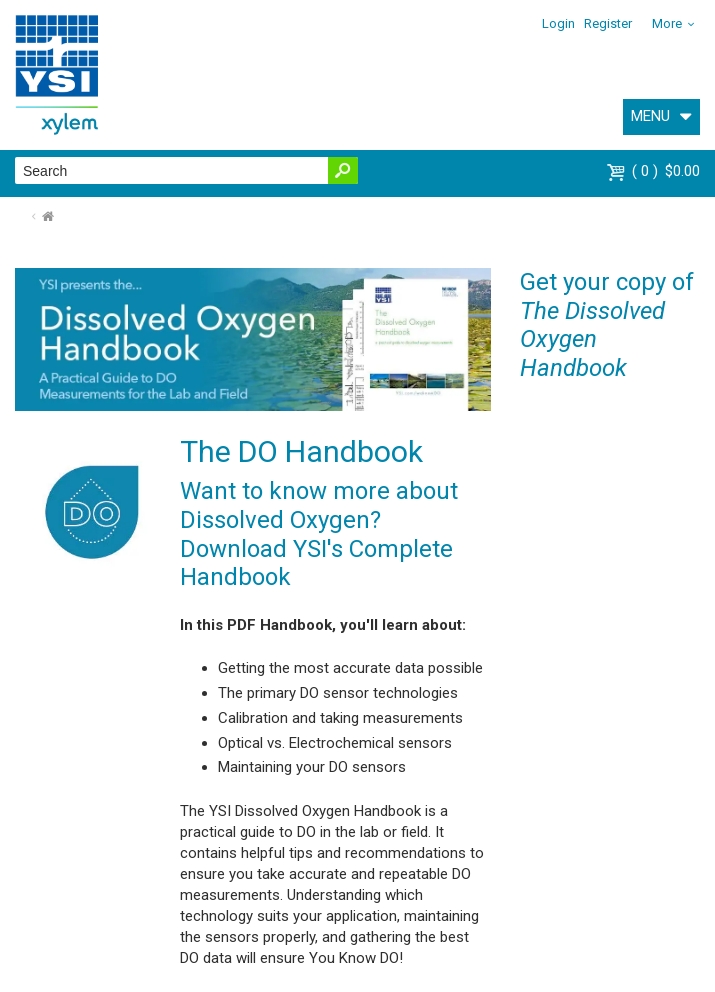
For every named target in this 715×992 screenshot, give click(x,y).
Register (608, 23)
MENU (650, 116)
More (667, 23)
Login (558, 23)
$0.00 (666, 171)
